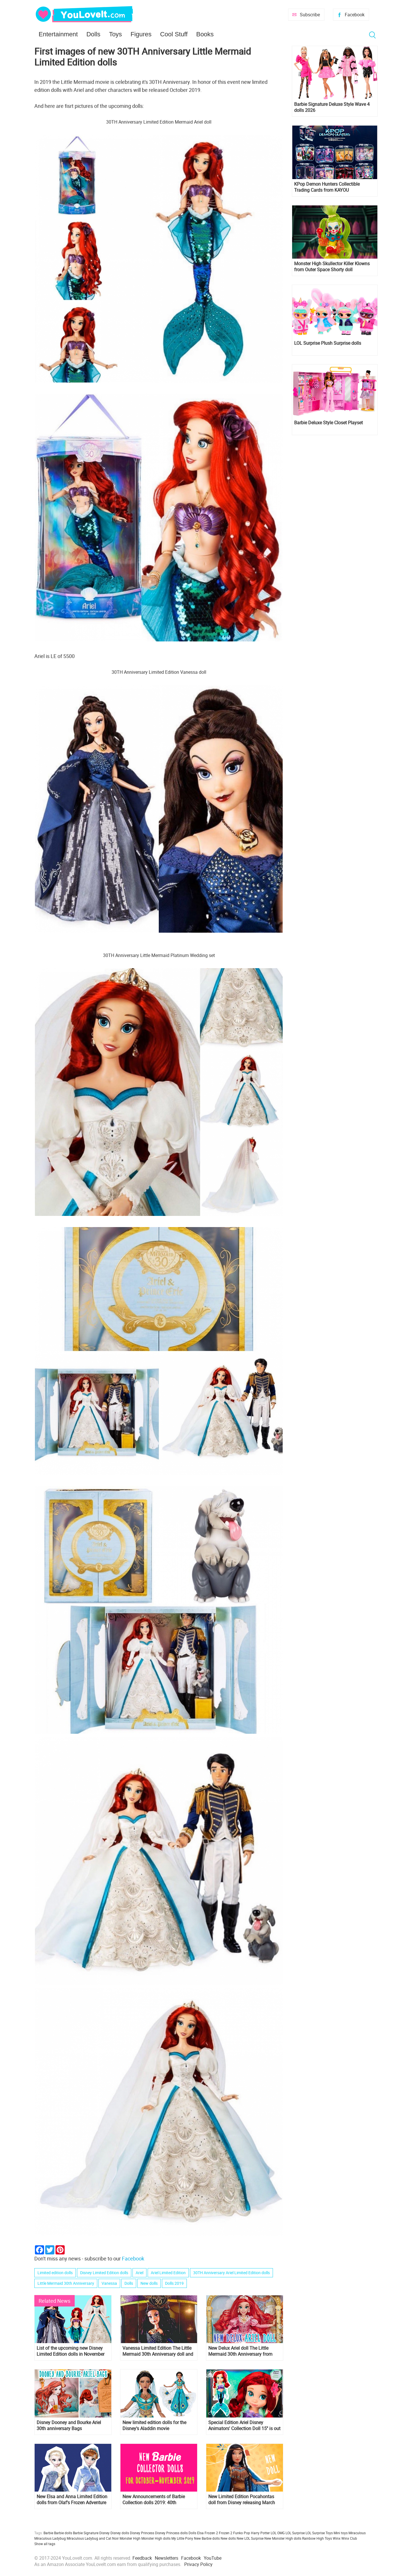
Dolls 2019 (174, 2283)
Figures (140, 34)
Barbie (48, 2533)
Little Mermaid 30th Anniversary (65, 2283)
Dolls (93, 34)
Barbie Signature (85, 2533)
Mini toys (341, 2533)
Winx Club (349, 2538)
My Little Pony (182, 2538)
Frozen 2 (225, 2533)
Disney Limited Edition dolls (104, 2272)
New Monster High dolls (282, 2538)
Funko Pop (241, 2533)
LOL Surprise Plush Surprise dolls (327, 343)
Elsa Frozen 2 (207, 2533)
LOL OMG (278, 2533)
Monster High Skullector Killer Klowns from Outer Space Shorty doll (332, 267)
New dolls (149, 2283)
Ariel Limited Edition (168, 2272)
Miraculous (357, 2533)
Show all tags (44, 2543)
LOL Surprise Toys (319, 2533)
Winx (336, 2538)
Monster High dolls (156, 2538)
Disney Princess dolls (171, 2533)
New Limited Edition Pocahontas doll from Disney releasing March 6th (241, 2500)
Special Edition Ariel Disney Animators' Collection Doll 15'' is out (244, 2426)
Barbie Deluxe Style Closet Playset (328, 423)
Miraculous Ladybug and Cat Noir (93, 2538)
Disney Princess (142, 2533)
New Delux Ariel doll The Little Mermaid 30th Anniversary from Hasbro (240, 2351)
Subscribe (310, 14)
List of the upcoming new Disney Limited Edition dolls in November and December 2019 (70, 2351)
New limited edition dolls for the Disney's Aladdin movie (154, 2426)
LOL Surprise (295, 2533)
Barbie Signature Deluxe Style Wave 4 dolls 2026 (332, 107)
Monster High (130, 2538)
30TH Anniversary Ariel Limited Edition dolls (231, 2272)
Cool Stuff (173, 34)
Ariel (139, 2272)
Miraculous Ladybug (50, 2538)
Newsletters (166, 2558)
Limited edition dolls (55, 2272)
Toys (115, 34)
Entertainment (58, 34)
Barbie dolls (63, 2533)
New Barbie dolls (207, 2538)
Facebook (355, 14)
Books (205, 34)
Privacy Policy (198, 2564)
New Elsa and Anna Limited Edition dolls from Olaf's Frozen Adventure (72, 2500)
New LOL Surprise (250, 2538)
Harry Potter (260, 2533)
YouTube (212, 2558)
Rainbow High (313, 2538)
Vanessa (109, 2283)
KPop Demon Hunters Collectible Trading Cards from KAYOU (327, 187)
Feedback (142, 2558)
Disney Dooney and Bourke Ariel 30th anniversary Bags (69, 2426)
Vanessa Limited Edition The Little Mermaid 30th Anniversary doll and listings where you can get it (157, 2351)
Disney (104, 2533)
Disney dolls (119, 2533)
